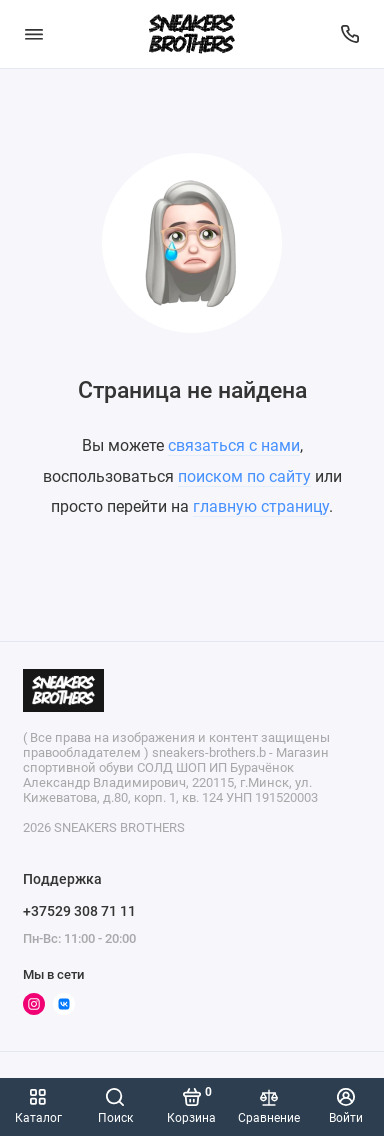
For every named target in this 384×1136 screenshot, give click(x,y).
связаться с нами (234, 445)
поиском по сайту (244, 476)
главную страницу (261, 506)
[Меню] (34, 34)
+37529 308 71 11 (79, 911)
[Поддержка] (351, 34)
